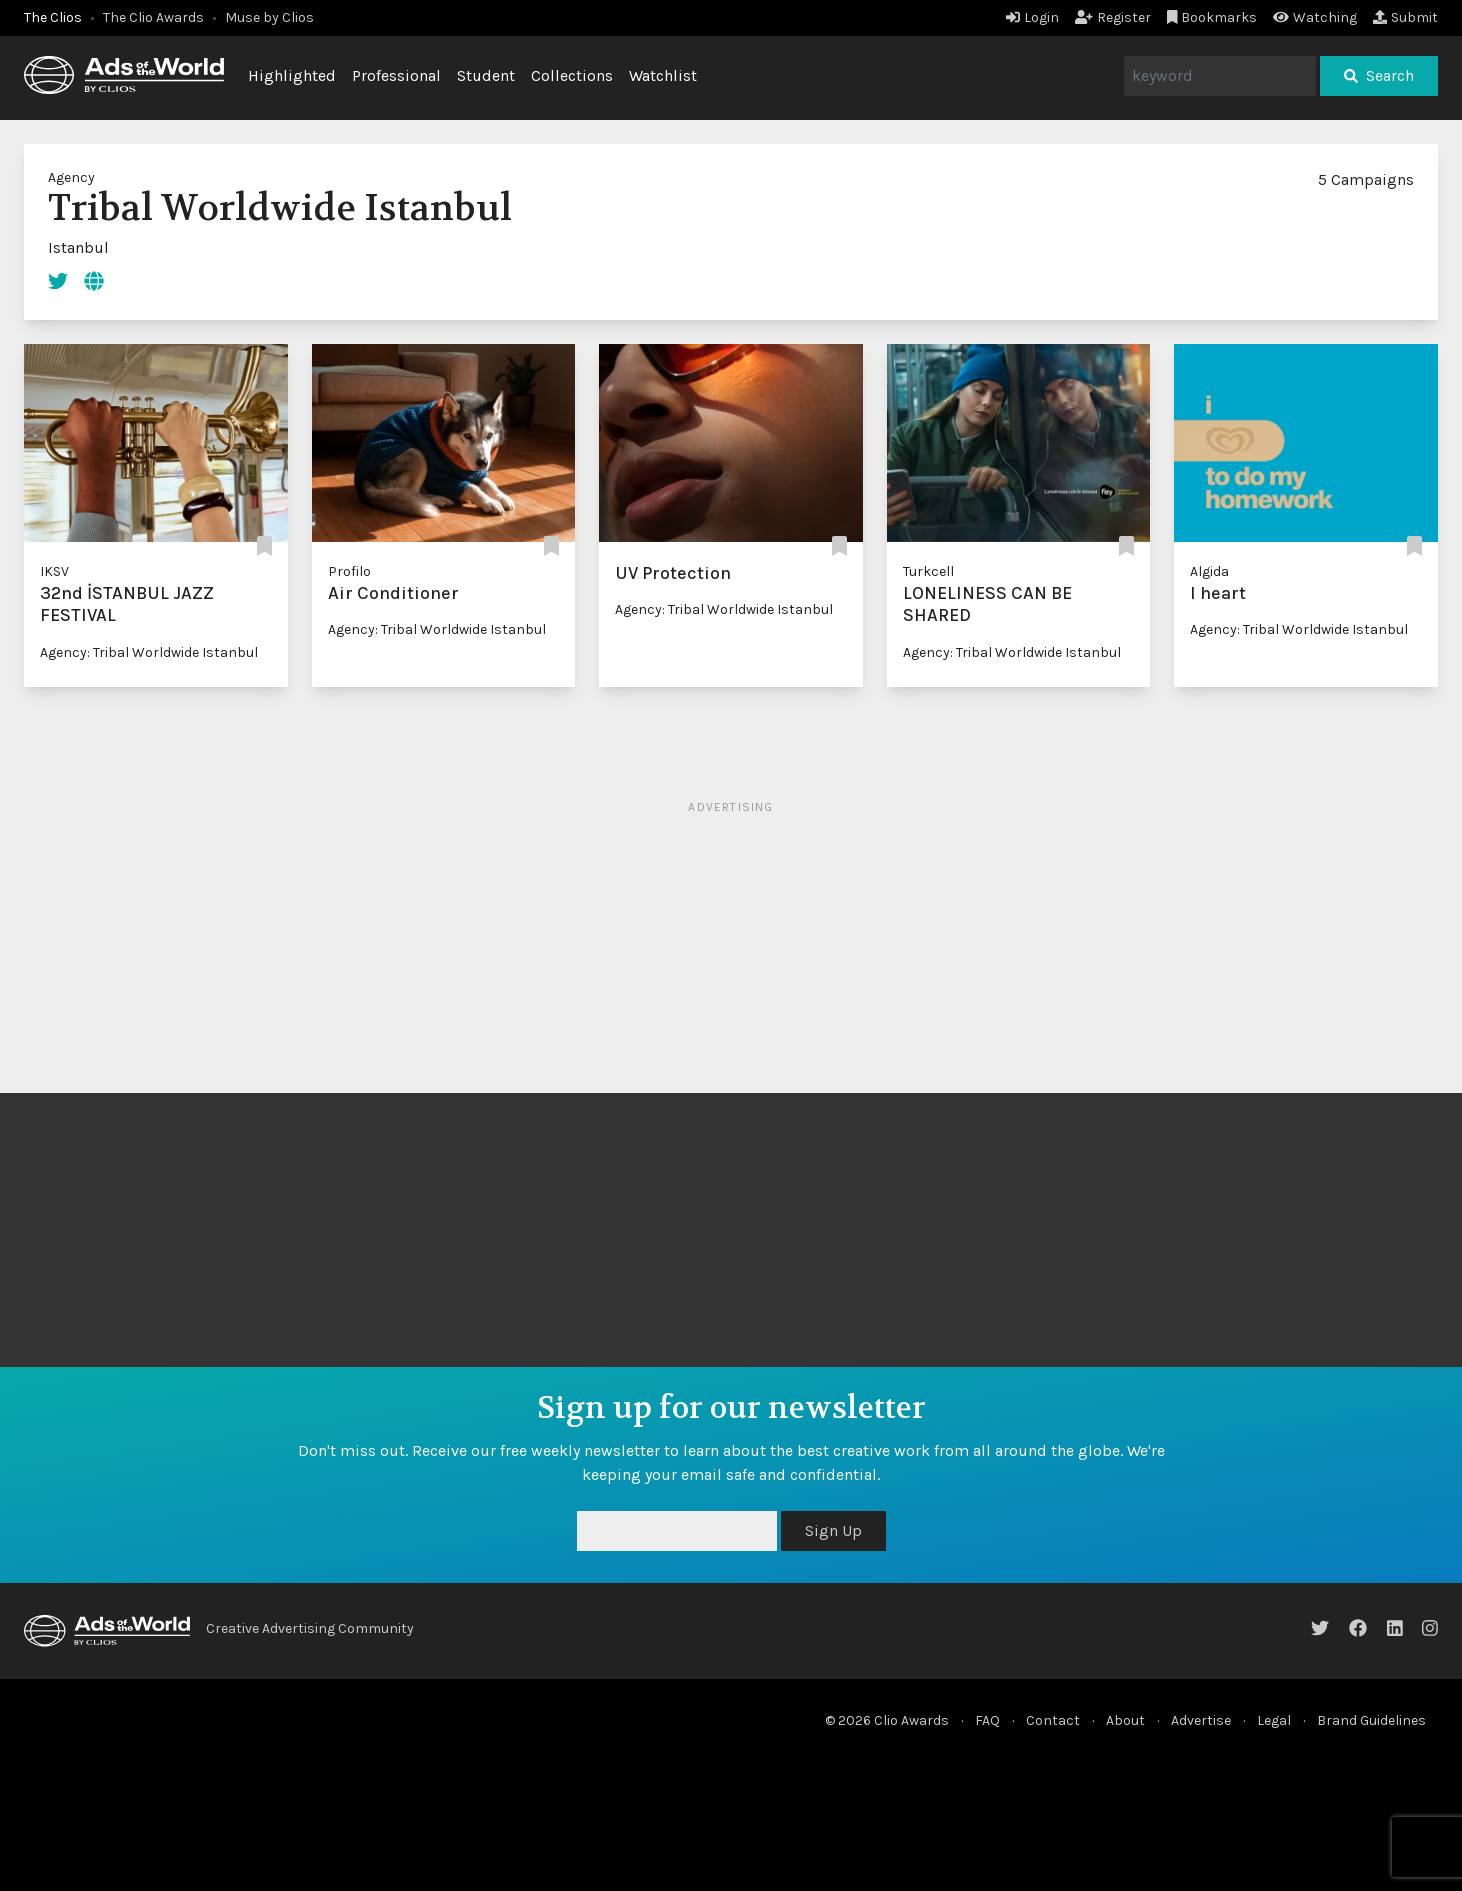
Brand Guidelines (1371, 1720)
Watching (1315, 17)
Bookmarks (1212, 17)
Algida (1209, 571)
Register (1113, 17)
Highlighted (292, 75)
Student (486, 75)
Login (1032, 17)
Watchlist (663, 75)
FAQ (987, 1720)
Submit (1405, 17)
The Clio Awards (153, 17)
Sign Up (833, 1530)
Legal (1274, 1720)
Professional (396, 75)
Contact (1053, 1720)
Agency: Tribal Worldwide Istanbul (149, 652)
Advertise (1201, 1720)
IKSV (54, 571)
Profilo (349, 571)
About (1125, 1720)
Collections (572, 75)
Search (1379, 75)
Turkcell (928, 571)
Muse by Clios (269, 17)
